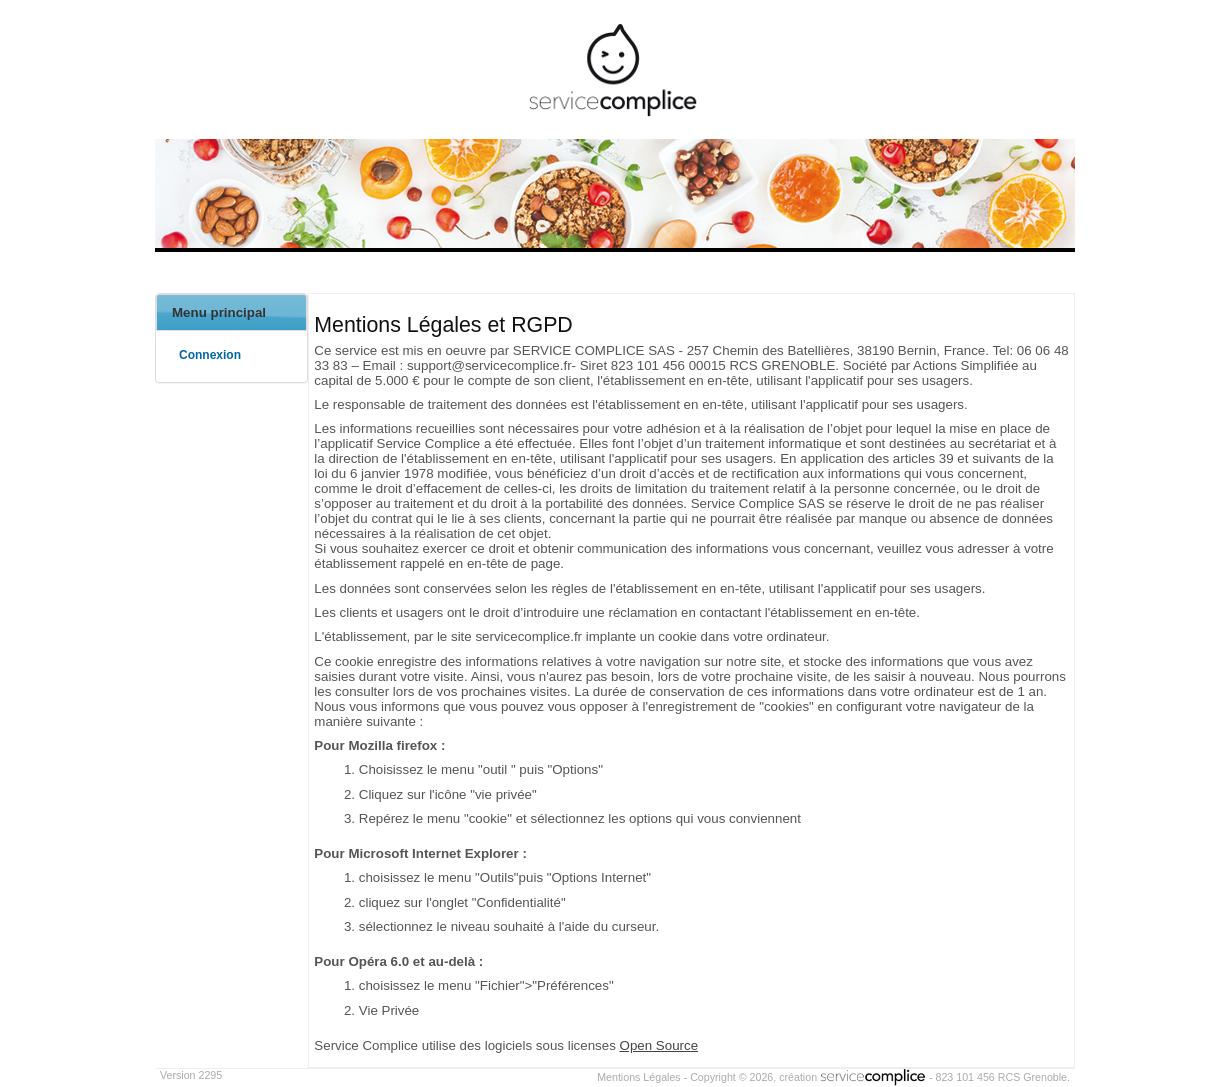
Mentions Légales (639, 1077)
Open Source (659, 1045)
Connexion (210, 355)
